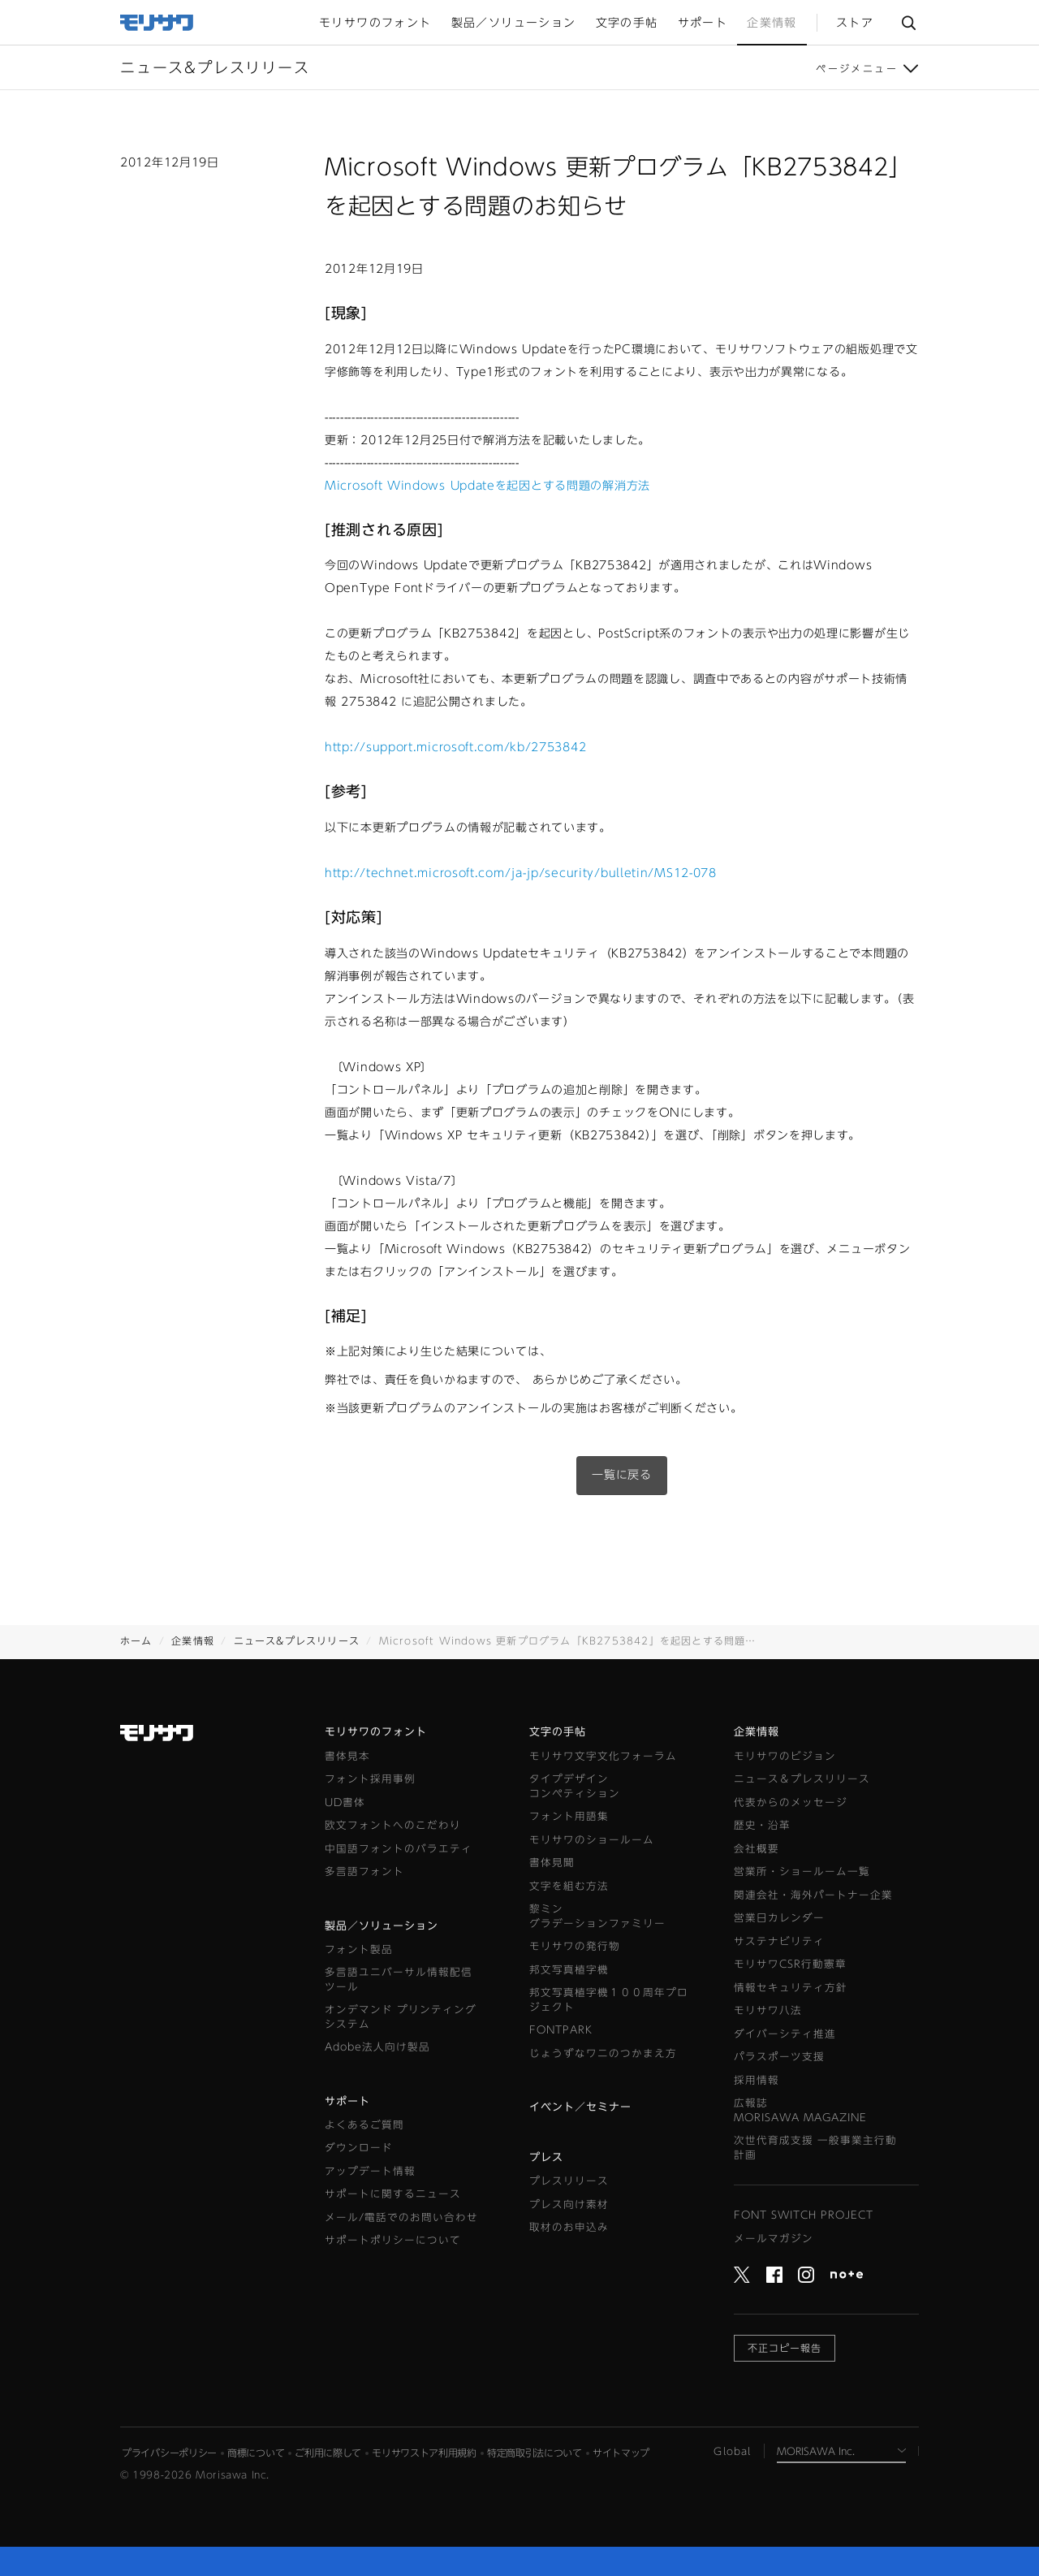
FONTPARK (561, 2030)
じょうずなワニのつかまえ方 (603, 2053)
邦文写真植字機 (569, 1969)
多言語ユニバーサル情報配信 (398, 1980)
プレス (546, 2157)
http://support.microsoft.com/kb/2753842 (455, 747)
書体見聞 (552, 1862)
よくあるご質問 (364, 2125)
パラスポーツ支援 (779, 2056)
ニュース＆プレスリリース (802, 1779)
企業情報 (192, 1640)
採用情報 (756, 2080)
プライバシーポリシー (169, 2452)
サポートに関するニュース (393, 2194)
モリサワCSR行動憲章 (790, 1964)
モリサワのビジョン (785, 1756)
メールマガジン (773, 2238)
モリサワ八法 (768, 2010)
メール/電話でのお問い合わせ (401, 2217)
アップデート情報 (370, 2171)
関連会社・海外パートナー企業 (813, 1895)
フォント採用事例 (370, 1779)
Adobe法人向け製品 (377, 2047)
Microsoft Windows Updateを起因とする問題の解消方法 (487, 485)
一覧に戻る (622, 1474)
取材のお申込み (569, 2227)
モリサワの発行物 (574, 1946)
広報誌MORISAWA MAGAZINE (800, 2110)
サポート (347, 2101)
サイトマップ (621, 2452)
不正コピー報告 (784, 2348)
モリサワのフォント (376, 1732)
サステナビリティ (779, 1941)
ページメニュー (857, 68)
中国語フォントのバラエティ (398, 1848)
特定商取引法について (534, 2452)
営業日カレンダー (779, 1918)
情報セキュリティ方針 (790, 1987)
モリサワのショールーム (591, 1840)
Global (732, 2451)
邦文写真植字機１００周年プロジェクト (608, 1999)
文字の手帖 (557, 1732)
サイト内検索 (908, 23)
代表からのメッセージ (790, 1802)
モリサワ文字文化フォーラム (603, 1756)
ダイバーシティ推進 (785, 2034)
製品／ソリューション (381, 1926)
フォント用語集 (569, 1816)
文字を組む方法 (569, 1886)
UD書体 (345, 1802)
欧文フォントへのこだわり (393, 1825)
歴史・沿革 (762, 1825)
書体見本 (347, 1756)
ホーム (136, 1640)
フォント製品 (359, 1949)
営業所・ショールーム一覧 (802, 1871)
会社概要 (756, 1848)
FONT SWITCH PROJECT (803, 2215)
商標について (255, 2452)
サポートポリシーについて (393, 2240)
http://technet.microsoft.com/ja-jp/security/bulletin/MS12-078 (521, 873)
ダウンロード (359, 2147)
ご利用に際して (328, 2452)
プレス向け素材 (569, 2204)
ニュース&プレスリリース (297, 1640)
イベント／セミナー (580, 2107)
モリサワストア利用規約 (424, 2452)
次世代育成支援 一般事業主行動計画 (815, 2147)
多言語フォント (364, 1871)
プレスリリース (569, 2181)
